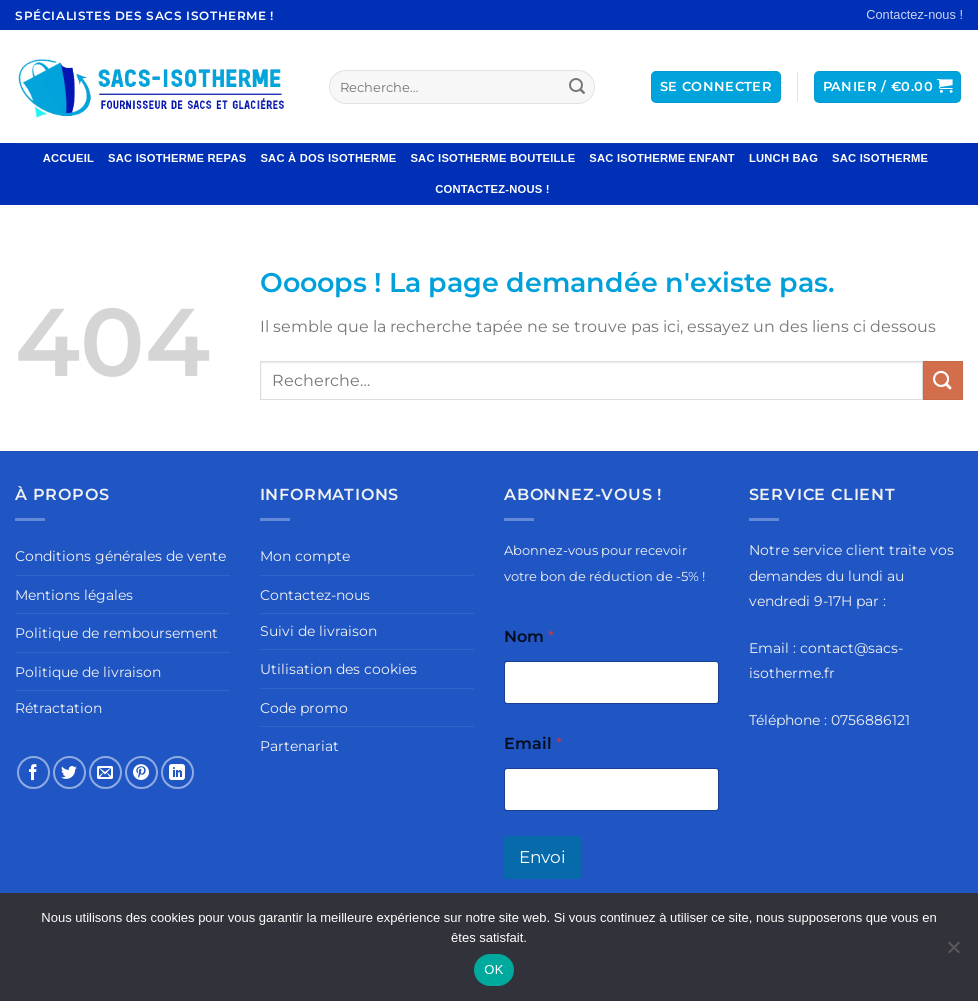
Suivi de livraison (318, 631)
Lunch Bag (783, 158)
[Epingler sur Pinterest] (141, 772)
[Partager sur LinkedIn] (177, 772)
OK (493, 969)
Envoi (542, 857)
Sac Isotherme (880, 158)
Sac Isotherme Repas (177, 158)
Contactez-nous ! (914, 14)
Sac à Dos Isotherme (328, 158)
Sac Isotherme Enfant (662, 158)
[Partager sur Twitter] (69, 772)
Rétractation (58, 708)
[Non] (953, 953)
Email (533, 743)
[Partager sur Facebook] (33, 772)
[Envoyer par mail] (105, 772)
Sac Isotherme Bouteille (492, 158)
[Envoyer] (577, 87)
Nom (529, 636)
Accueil (68, 158)
